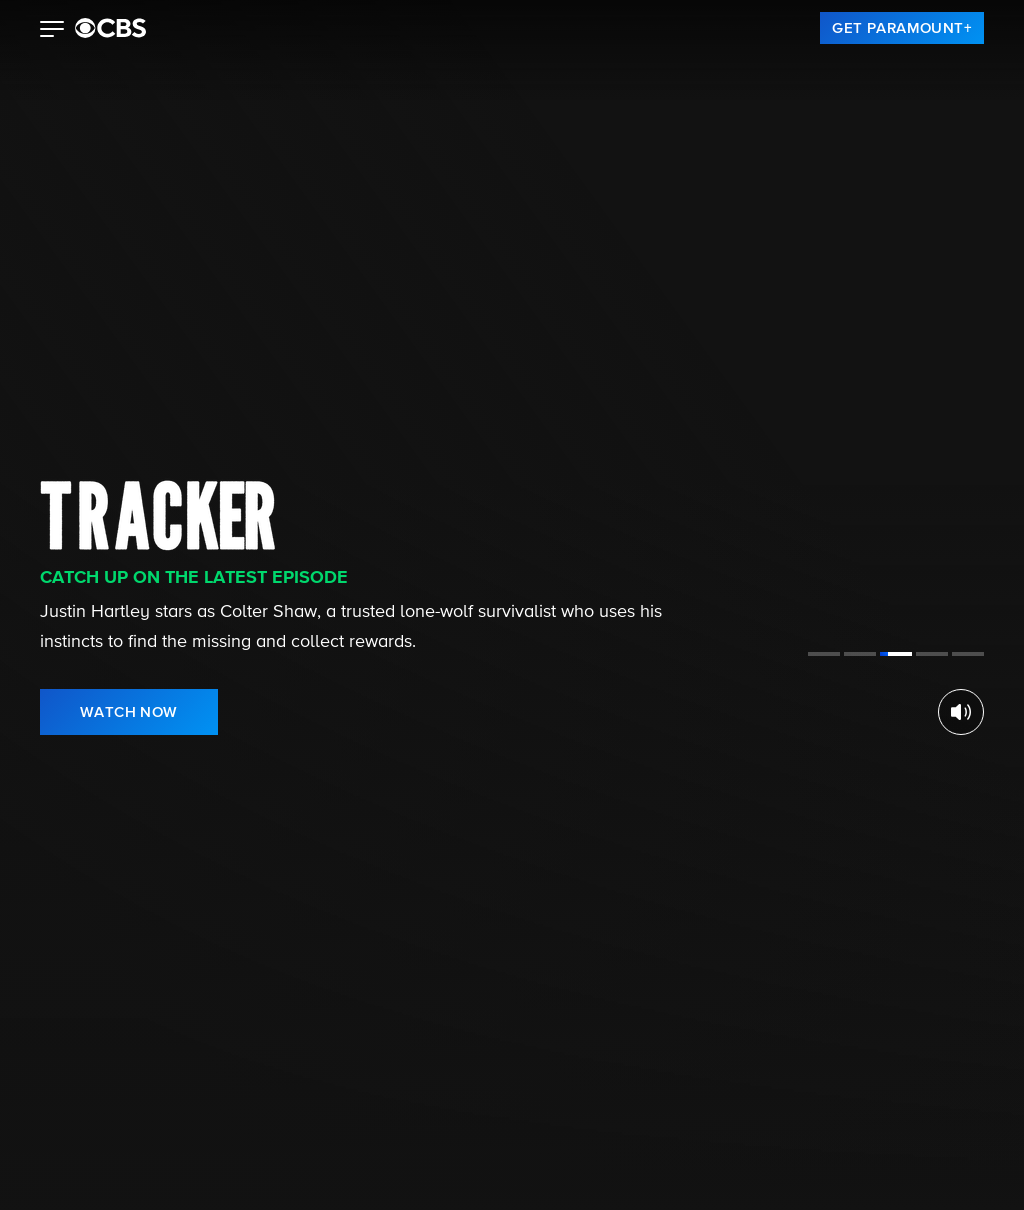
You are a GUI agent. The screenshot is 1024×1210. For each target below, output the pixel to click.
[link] (902, 28)
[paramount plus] (110, 28)
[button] (52, 31)
